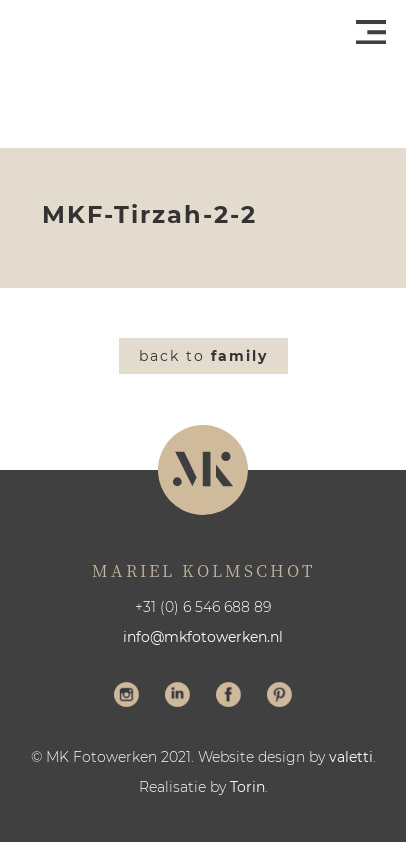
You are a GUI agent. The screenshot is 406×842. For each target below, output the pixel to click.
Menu (371, 32)
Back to (203, 356)
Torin (247, 787)
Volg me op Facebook (228, 697)
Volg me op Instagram (126, 697)
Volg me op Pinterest (279, 697)
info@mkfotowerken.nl (203, 637)
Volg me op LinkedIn (177, 697)
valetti (351, 757)
